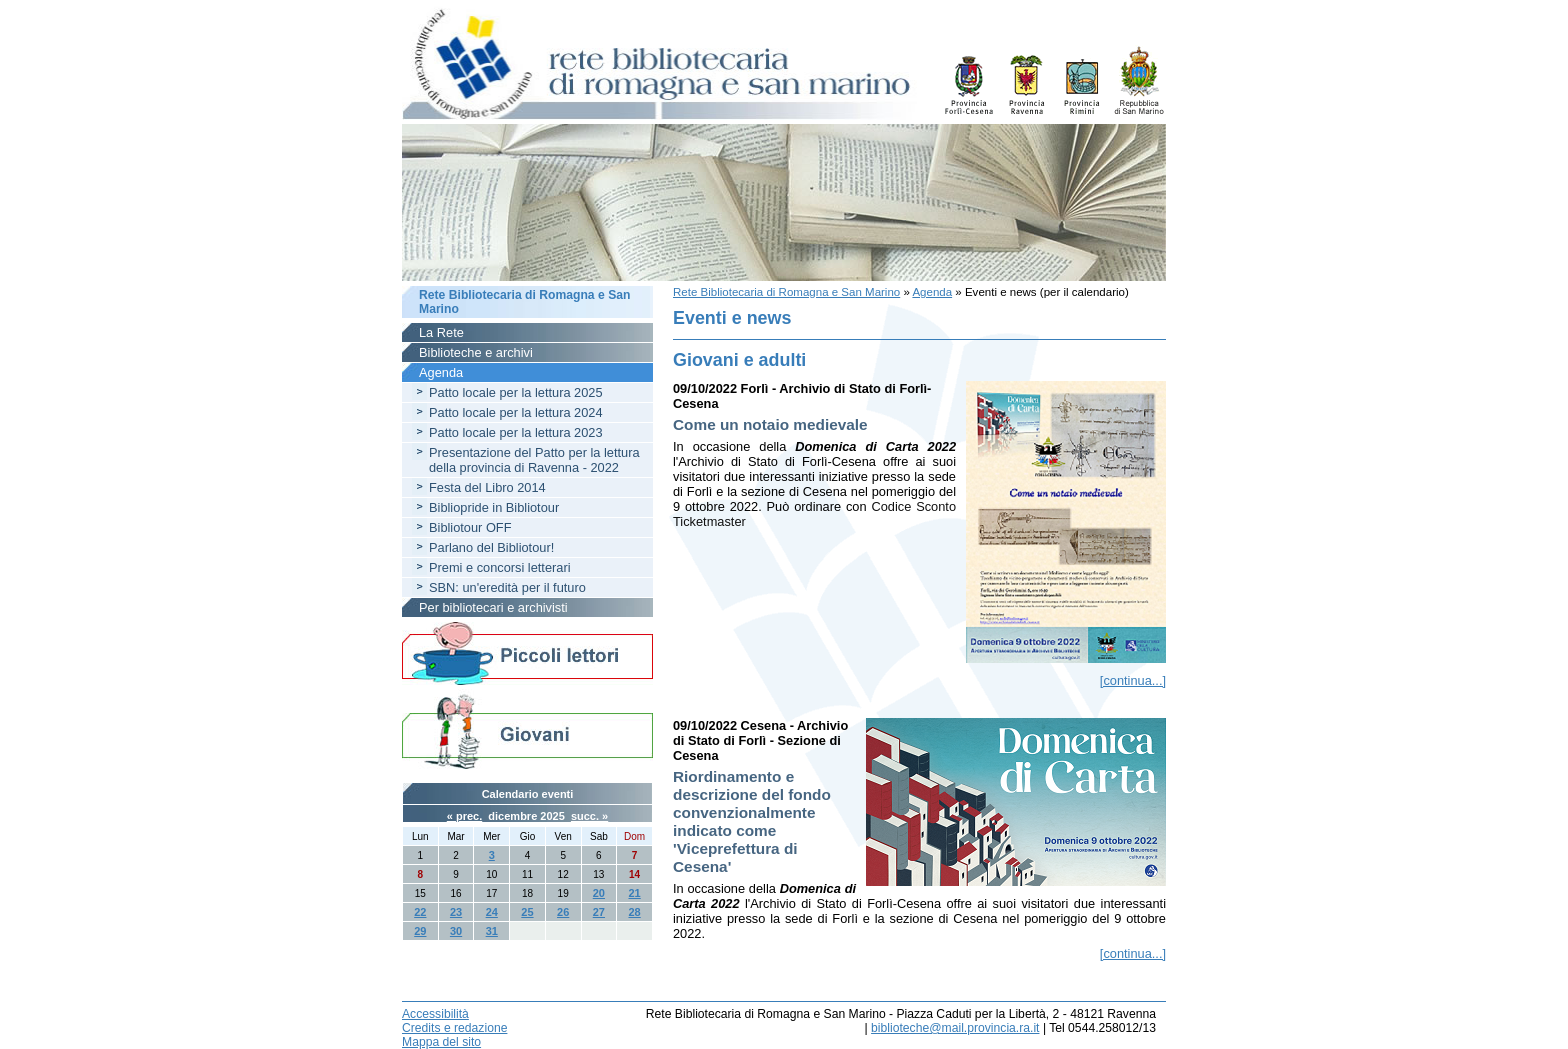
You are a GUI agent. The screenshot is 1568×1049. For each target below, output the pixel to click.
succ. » (589, 816)
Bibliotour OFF (470, 527)
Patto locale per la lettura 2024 (516, 412)
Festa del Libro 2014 (487, 487)
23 (456, 912)
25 (527, 912)
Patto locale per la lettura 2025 (516, 392)
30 (456, 931)
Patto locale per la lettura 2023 (516, 432)
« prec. (464, 816)
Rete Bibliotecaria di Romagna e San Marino (786, 292)
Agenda (932, 292)
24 (492, 912)
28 (634, 912)
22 (420, 912)
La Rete (441, 332)
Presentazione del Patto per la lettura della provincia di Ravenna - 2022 (534, 460)
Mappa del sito (441, 1042)
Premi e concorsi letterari (500, 567)
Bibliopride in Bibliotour (494, 507)
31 (492, 931)
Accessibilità (435, 1014)
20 (599, 893)
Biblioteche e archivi (476, 352)
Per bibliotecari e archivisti (493, 607)
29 (420, 931)
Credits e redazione (454, 1028)
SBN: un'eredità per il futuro (507, 587)
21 (634, 893)
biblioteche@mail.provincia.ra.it (955, 1028)
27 (599, 912)
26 (563, 912)
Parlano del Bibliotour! (491, 547)
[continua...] (1133, 680)
